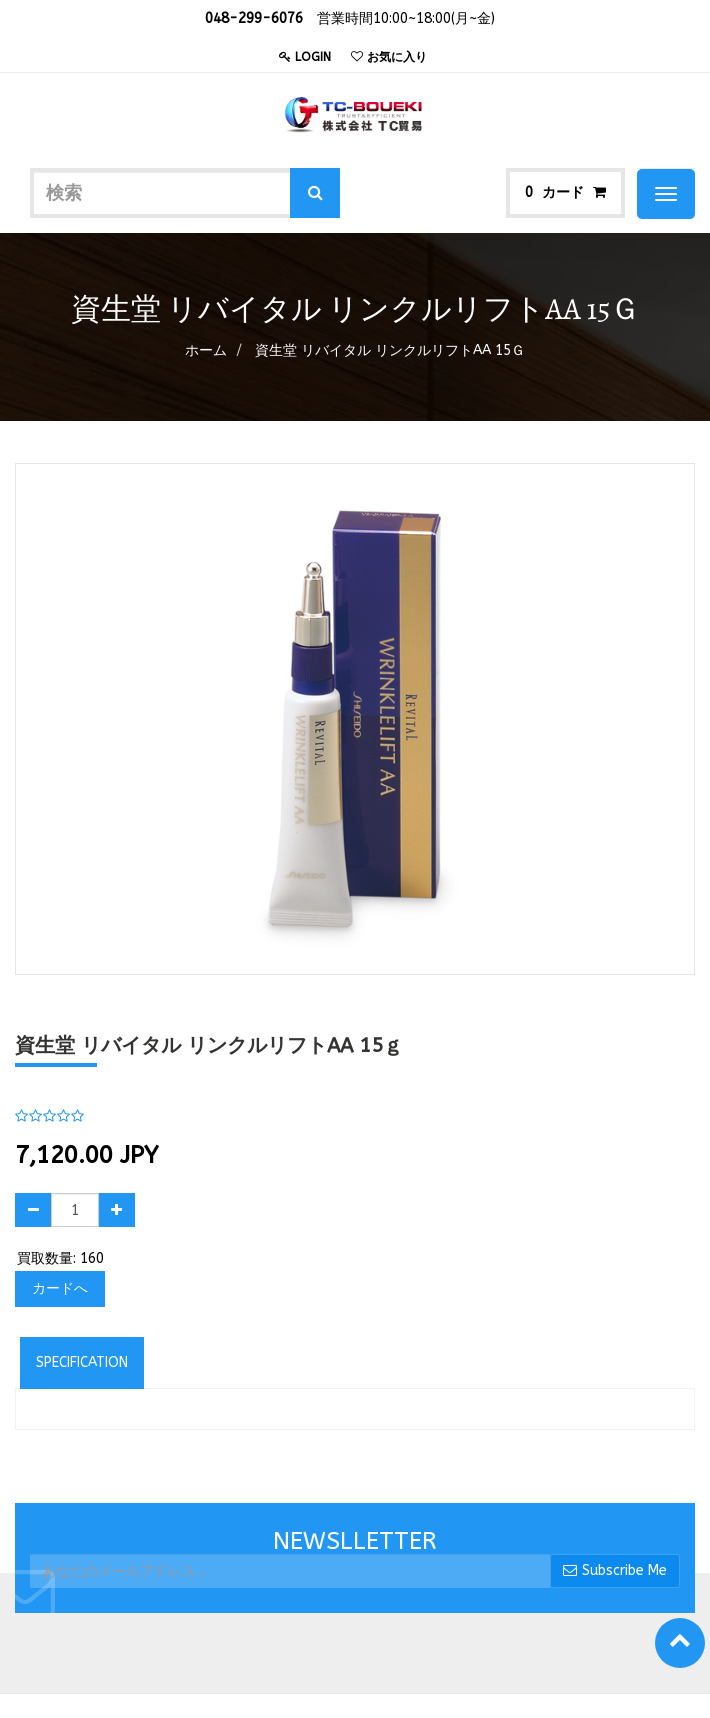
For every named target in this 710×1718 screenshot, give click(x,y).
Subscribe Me (615, 1570)
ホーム (206, 350)
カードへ (60, 1288)
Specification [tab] (82, 1362)
